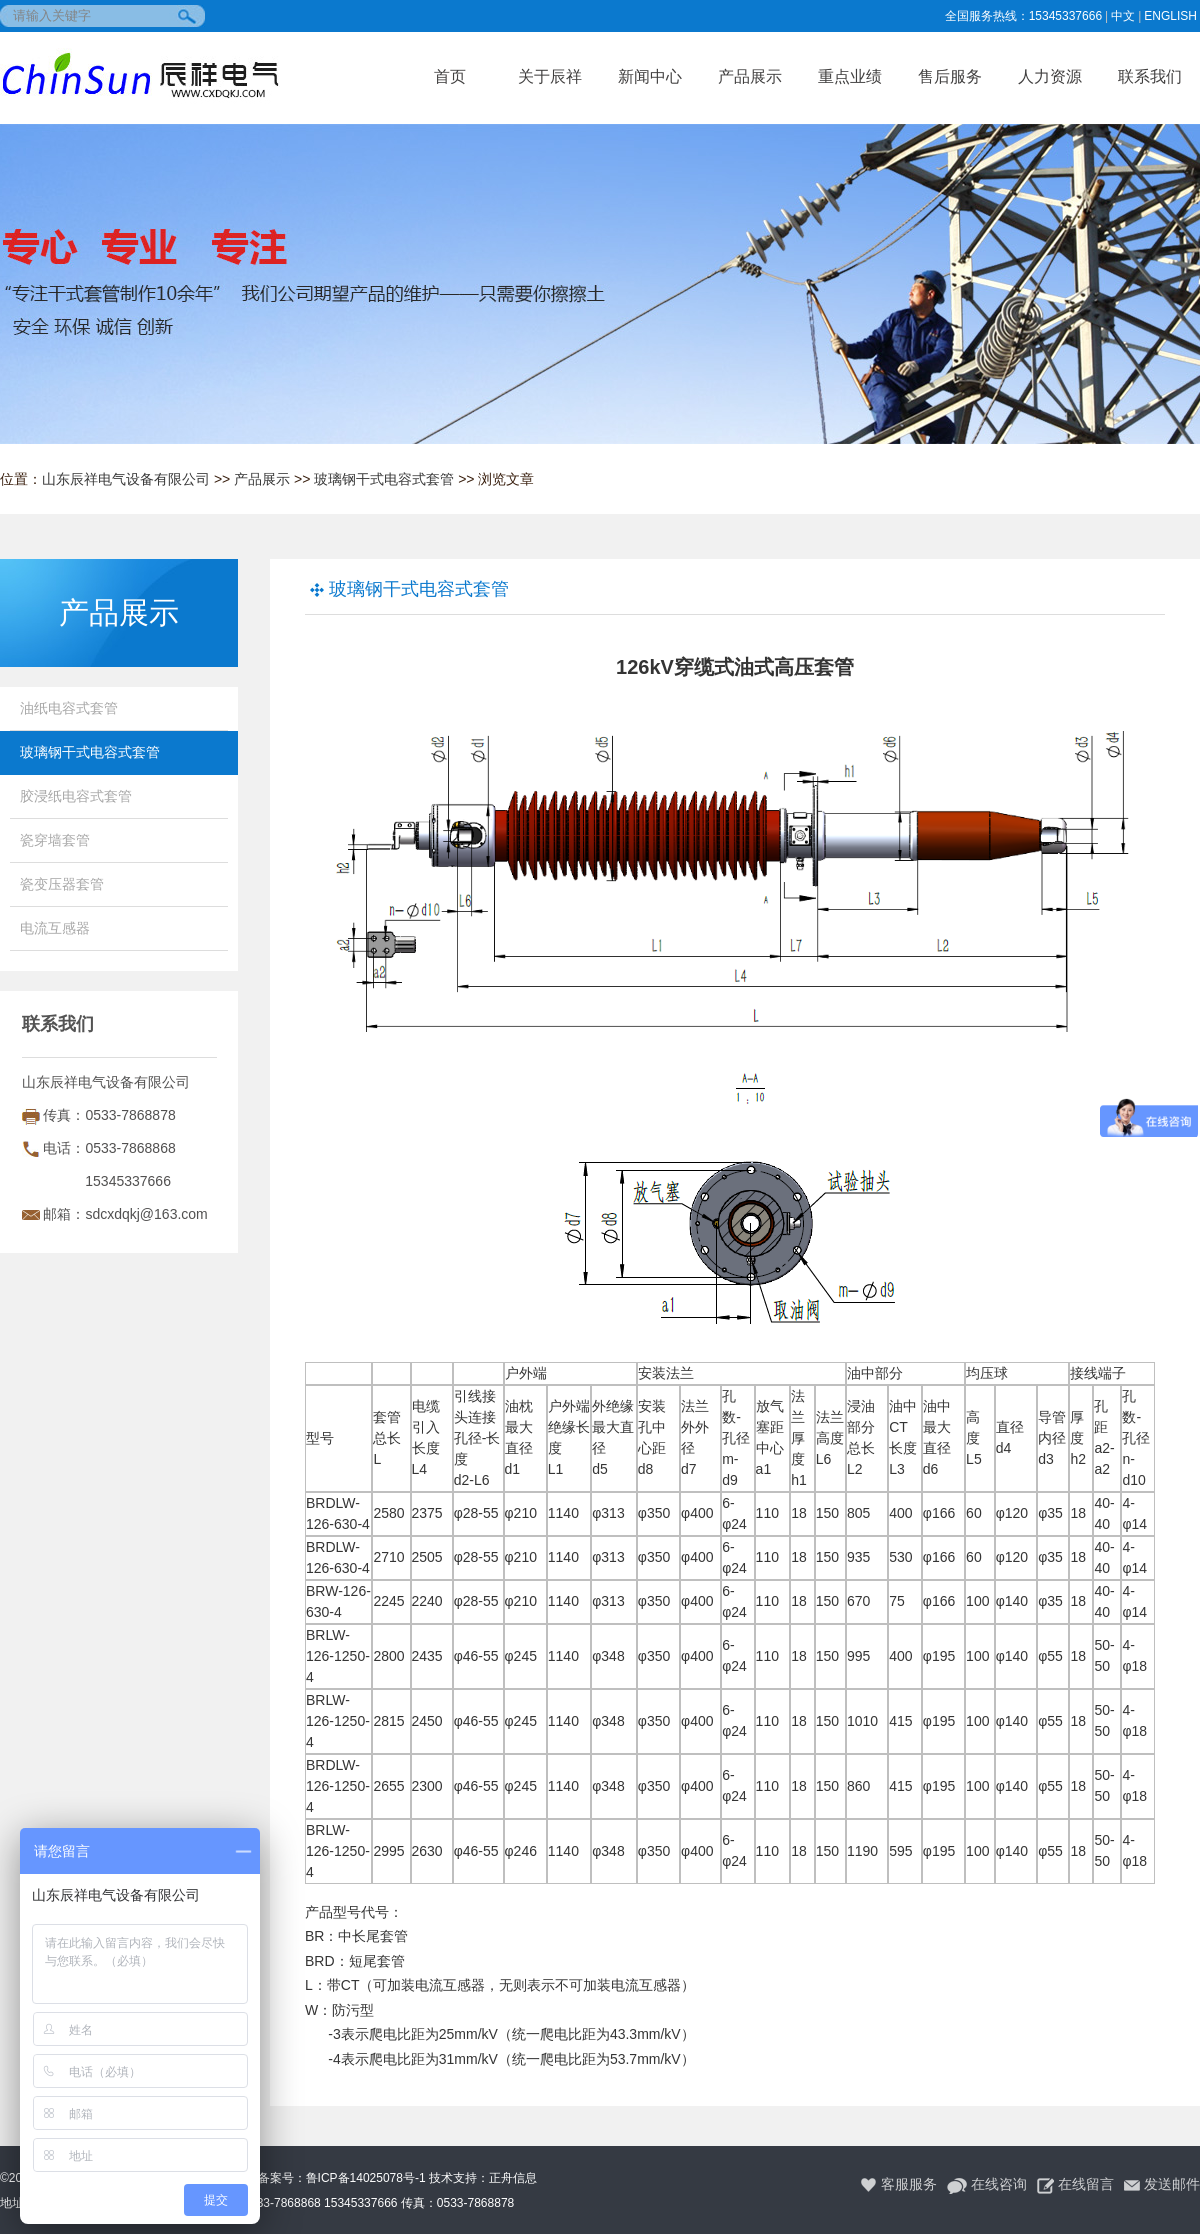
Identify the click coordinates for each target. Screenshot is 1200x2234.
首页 (450, 76)
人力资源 (1050, 76)
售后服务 (950, 76)
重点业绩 (850, 76)
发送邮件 (1162, 2184)
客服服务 (898, 2184)
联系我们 (1150, 76)
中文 (1123, 16)
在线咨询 (987, 2184)
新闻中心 (650, 76)
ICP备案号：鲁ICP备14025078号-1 (332, 2178)
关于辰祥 (550, 76)
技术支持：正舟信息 (483, 2178)
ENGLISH (1170, 16)
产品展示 (750, 76)
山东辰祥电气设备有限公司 (126, 479)
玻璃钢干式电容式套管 (384, 479)
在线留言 (1075, 2184)
